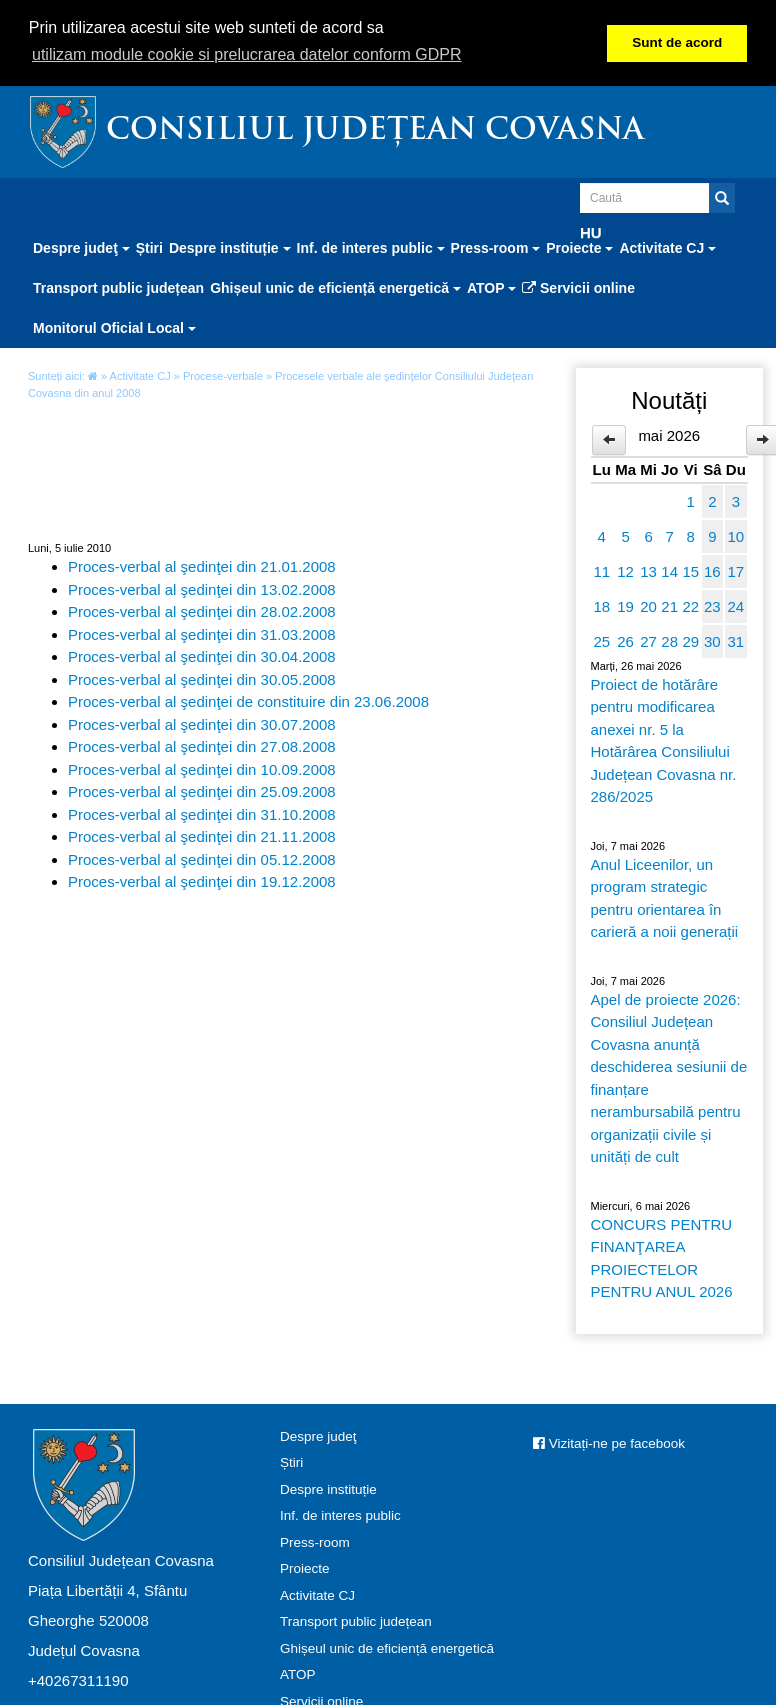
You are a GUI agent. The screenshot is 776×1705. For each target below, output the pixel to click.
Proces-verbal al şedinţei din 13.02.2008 (202, 588)
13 (648, 571)
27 (648, 641)
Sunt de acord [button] (677, 42)
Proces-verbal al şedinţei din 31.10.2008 (202, 813)
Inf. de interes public (340, 1515)
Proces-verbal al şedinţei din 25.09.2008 (202, 791)
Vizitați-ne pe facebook (609, 1443)
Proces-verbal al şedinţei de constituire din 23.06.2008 (248, 701)
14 (669, 571)
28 (669, 641)
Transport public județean (118, 288)
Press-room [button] (496, 248)
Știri (149, 248)
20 (648, 606)
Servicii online (578, 288)
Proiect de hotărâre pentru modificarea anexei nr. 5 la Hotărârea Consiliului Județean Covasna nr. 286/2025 (664, 741)
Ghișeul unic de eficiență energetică (387, 1648)
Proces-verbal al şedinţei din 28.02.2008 (202, 611)
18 (601, 606)
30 (712, 641)
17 (735, 571)
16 (712, 571)
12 (625, 571)
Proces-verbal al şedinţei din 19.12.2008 (202, 881)
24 (735, 606)
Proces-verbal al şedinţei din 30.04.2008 (202, 656)
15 (690, 571)
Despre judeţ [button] (81, 248)
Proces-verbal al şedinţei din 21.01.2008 (202, 566)
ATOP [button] (491, 288)
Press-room (315, 1542)
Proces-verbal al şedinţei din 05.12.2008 (202, 858)
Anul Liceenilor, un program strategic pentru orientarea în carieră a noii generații (665, 898)
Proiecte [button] (579, 248)
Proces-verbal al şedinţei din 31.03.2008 (202, 633)
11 (601, 571)
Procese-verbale (223, 376)
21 (669, 606)
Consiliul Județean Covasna (375, 131)
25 (601, 641)
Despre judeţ (318, 1436)
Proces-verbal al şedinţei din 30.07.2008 (202, 723)
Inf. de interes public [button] (371, 248)
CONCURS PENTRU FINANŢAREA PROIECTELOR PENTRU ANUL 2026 (662, 1258)
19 (625, 606)
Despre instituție (328, 1489)
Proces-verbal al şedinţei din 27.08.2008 (202, 746)
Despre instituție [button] (230, 248)
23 (712, 606)
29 (690, 641)
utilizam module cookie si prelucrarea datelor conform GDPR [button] (247, 54)
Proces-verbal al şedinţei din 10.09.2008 (202, 768)
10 (735, 536)
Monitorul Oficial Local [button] (114, 328)
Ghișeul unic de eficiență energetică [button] (335, 288)
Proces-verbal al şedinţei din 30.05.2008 (202, 678)
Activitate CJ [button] (667, 248)
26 (625, 641)
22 (690, 606)
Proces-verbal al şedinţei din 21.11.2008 (202, 836)
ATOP (298, 1674)
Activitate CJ (140, 376)
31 (735, 641)
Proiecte (305, 1568)
